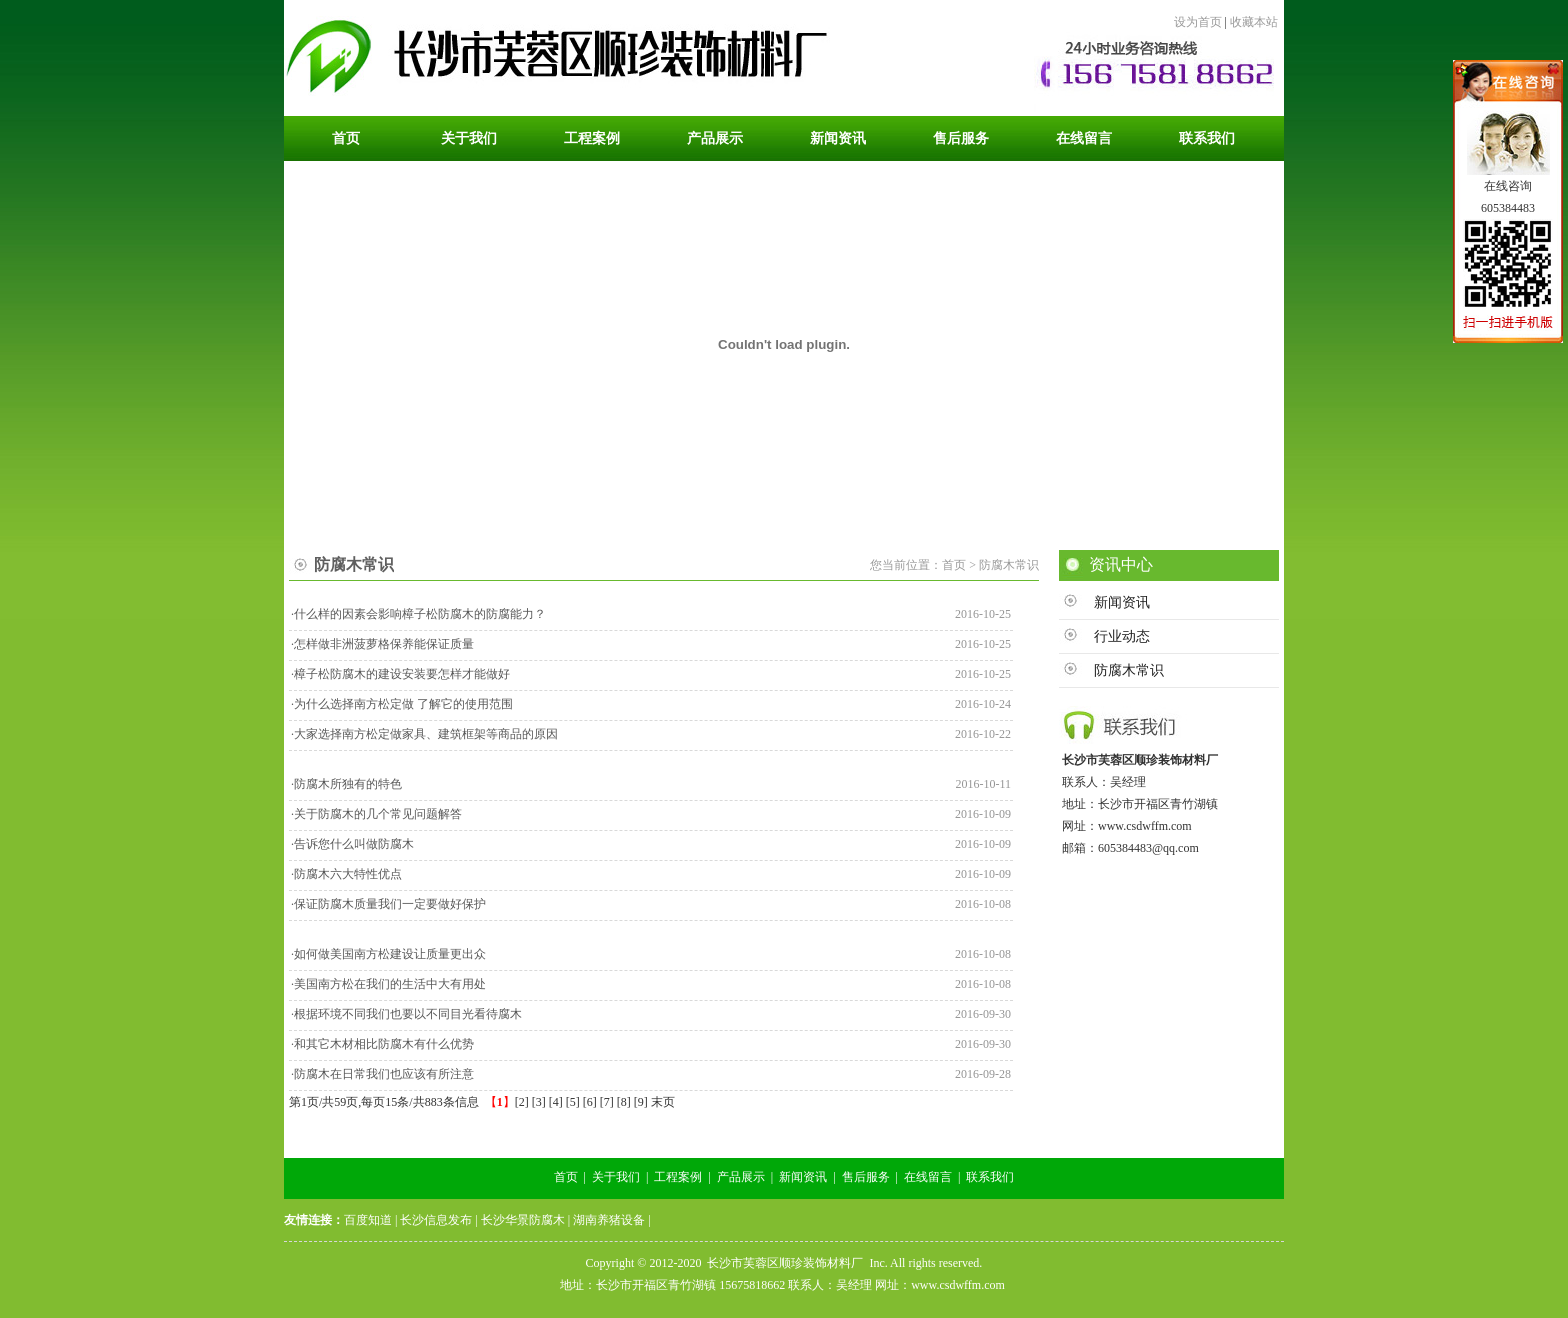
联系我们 (990, 1177)
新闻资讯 (1122, 602)
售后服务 (866, 1177)
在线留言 (928, 1177)
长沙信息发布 (436, 1220)
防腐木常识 (1129, 670)
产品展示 (741, 1177)
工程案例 (678, 1177)
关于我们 (616, 1177)
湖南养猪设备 (609, 1220)
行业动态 (1122, 636)
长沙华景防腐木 (523, 1220)
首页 (566, 1177)
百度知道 (368, 1220)
